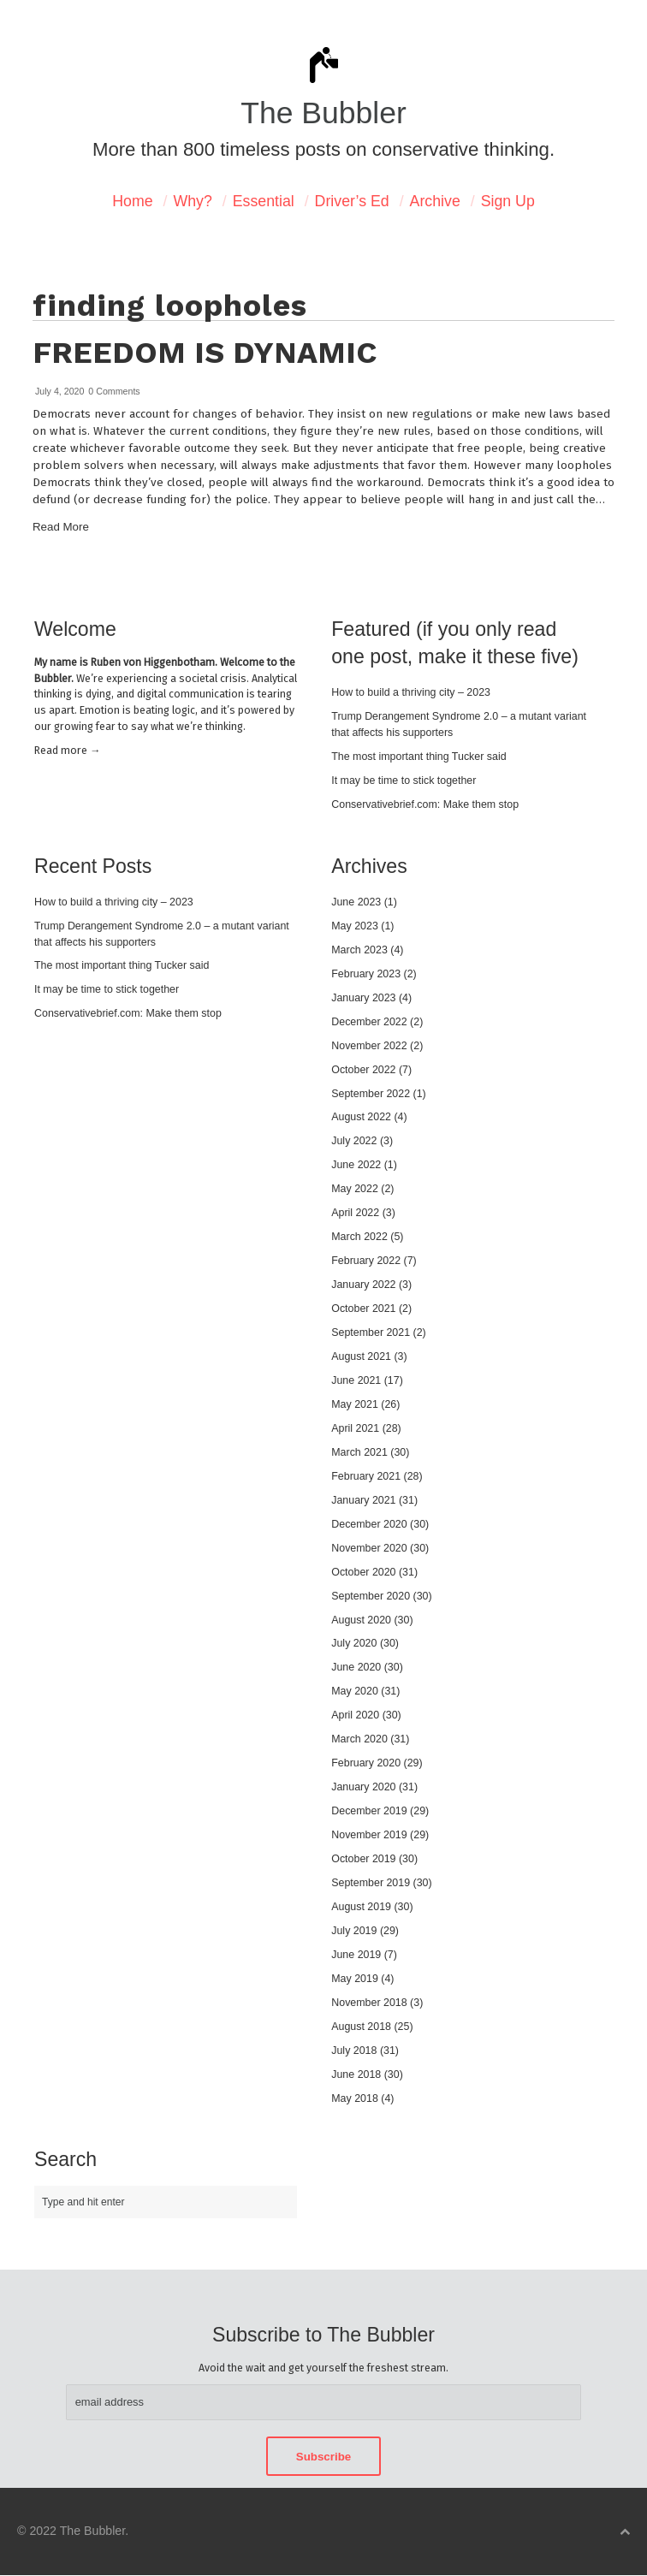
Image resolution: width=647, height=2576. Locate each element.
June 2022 (356, 1165)
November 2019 (369, 1835)
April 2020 (355, 1715)
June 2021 (356, 1380)
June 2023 (356, 902)
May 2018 (354, 2098)
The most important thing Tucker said (418, 757)
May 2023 (354, 926)
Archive (435, 201)
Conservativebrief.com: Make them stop (425, 804)
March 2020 (359, 1739)
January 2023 (363, 998)
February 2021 (366, 1476)
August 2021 (361, 1356)
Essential (263, 201)
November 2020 (369, 1548)
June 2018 (356, 2074)
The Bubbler (323, 113)
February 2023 (366, 974)
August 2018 (361, 2027)
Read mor (67, 750)
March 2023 (359, 950)
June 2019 (356, 1955)
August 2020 (361, 1620)
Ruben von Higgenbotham (153, 662)
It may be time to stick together (403, 780)
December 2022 (369, 1022)
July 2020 (354, 1643)
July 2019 (354, 1931)
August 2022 (361, 1117)
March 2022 (359, 1237)
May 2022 (354, 1189)
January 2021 (363, 1500)
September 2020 (370, 1596)
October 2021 (363, 1309)
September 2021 (370, 1332)
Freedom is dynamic (205, 353)
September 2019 (370, 1883)
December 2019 (369, 1811)
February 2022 (366, 1261)
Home (132, 201)
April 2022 (355, 1213)
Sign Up (508, 201)
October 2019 (363, 1859)
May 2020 (354, 1691)
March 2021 (359, 1452)
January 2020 (363, 1787)
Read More (61, 526)
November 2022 (369, 1046)
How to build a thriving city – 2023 (410, 692)
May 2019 (354, 1979)
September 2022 (370, 1094)
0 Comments (113, 391)
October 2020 (363, 1572)
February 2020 (366, 1763)
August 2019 (361, 1907)
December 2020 (369, 1524)
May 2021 (354, 1404)
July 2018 (354, 2051)
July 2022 (354, 1141)
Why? (192, 201)
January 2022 (363, 1285)
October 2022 (363, 1070)
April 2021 (355, 1428)
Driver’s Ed (352, 201)
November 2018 (369, 2003)
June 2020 (356, 1667)
